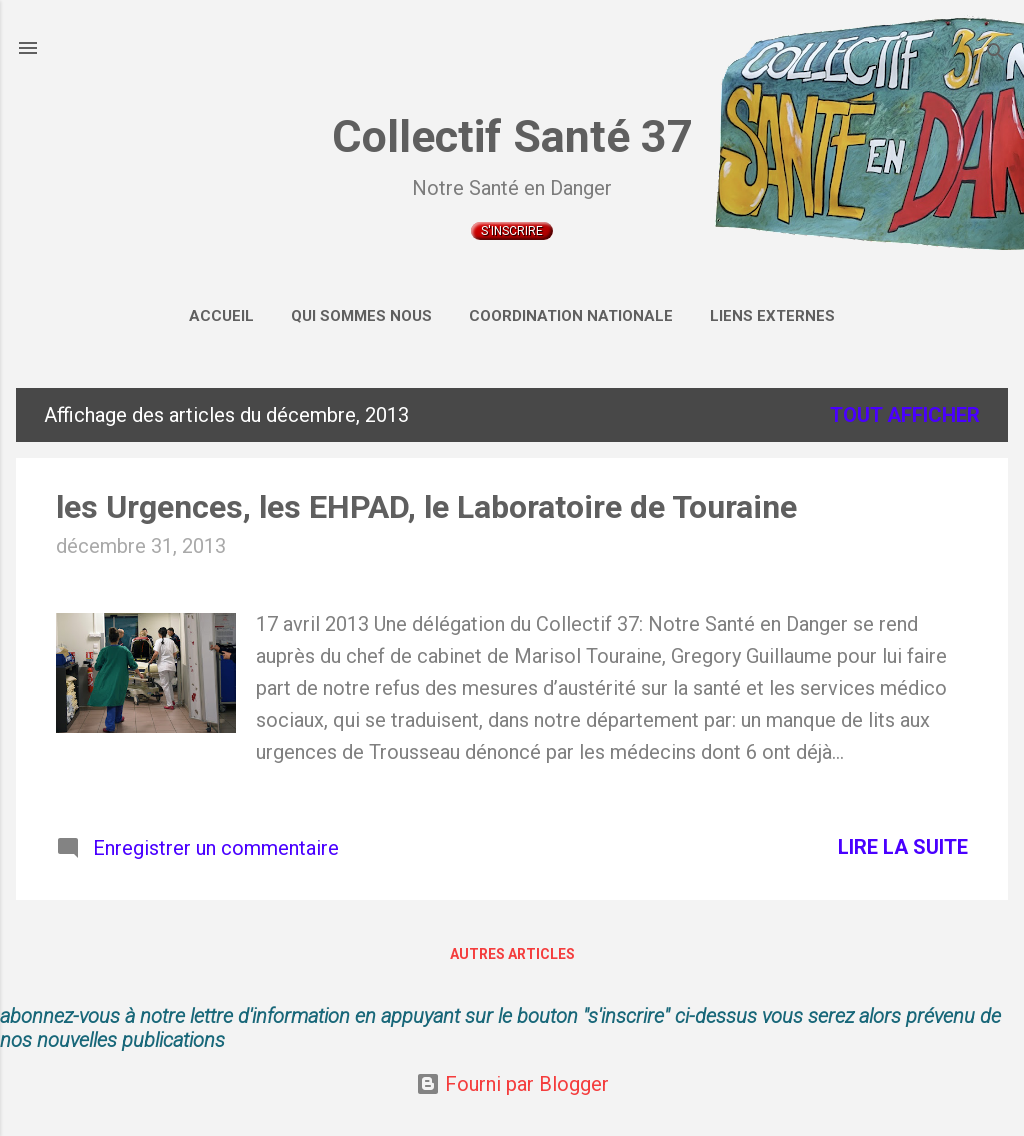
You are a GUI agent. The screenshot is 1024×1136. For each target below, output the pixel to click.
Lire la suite (903, 847)
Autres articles (512, 954)
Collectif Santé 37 (512, 136)
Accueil (221, 316)
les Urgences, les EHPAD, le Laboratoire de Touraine (426, 507)
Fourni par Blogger (512, 1084)
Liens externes (772, 316)
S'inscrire (512, 231)
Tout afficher (905, 415)
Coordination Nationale (571, 316)
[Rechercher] (996, 54)
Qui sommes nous (361, 316)
